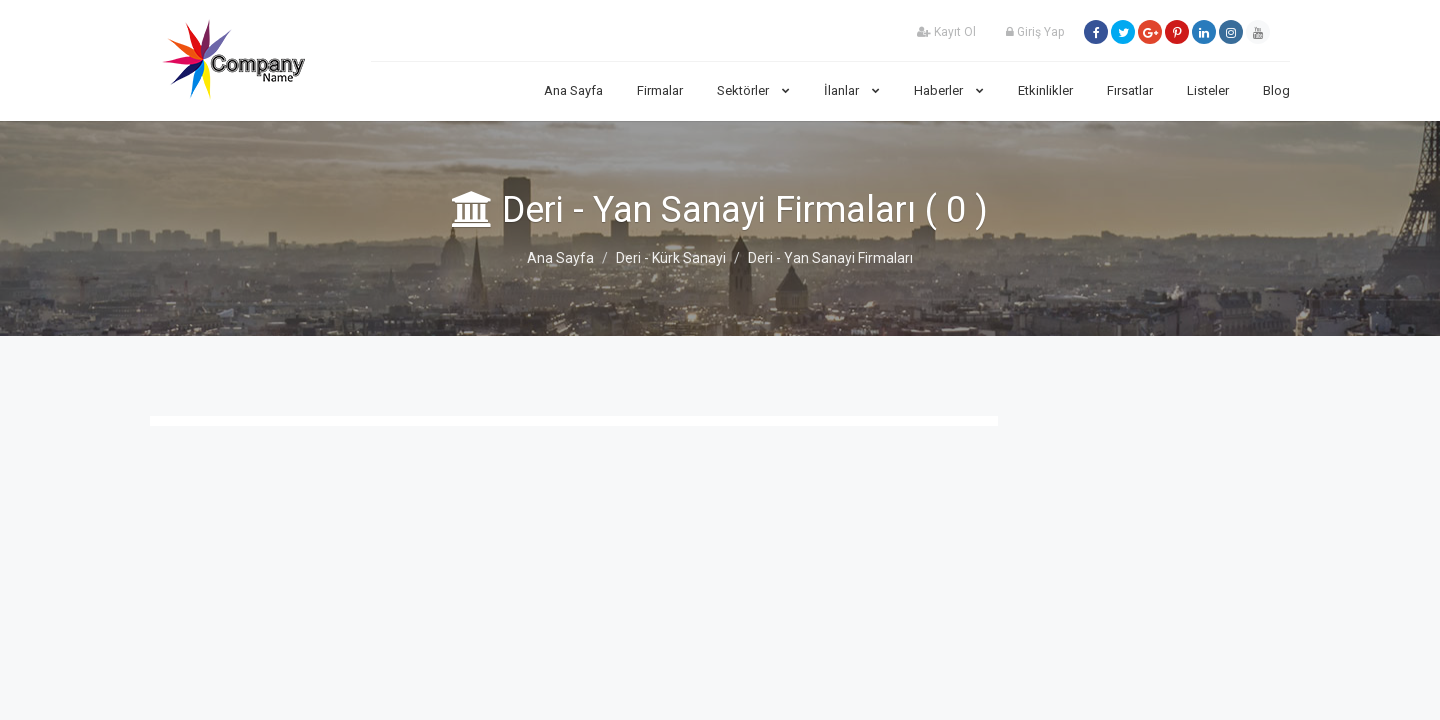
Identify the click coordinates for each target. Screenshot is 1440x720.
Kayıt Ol (946, 32)
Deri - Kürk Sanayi (671, 258)
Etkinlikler (1045, 90)
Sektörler (753, 90)
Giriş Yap (1035, 32)
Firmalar (660, 90)
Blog (1276, 90)
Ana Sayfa (573, 90)
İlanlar (852, 90)
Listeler (1208, 90)
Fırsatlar (1130, 90)
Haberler (949, 90)
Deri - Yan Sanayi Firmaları (830, 258)
